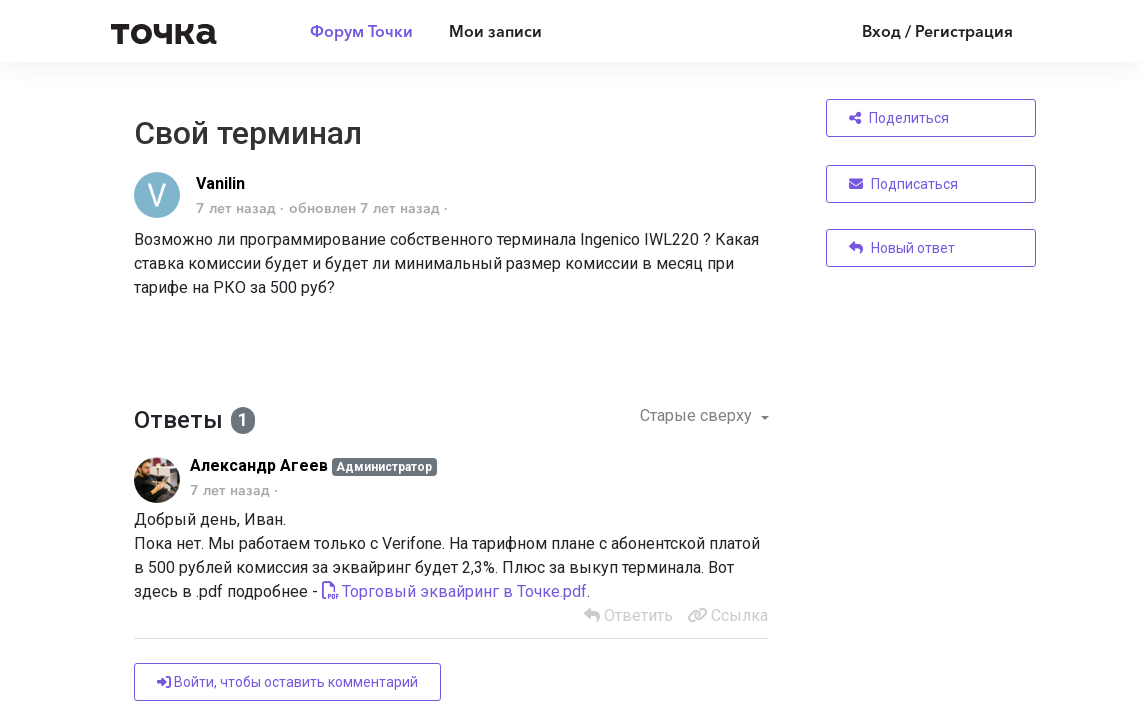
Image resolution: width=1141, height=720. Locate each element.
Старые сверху (698, 415)
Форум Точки (361, 31)
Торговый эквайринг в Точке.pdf (464, 591)
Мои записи (495, 31)
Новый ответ (902, 248)
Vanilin (220, 183)
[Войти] (922, 31)
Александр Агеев (259, 465)
